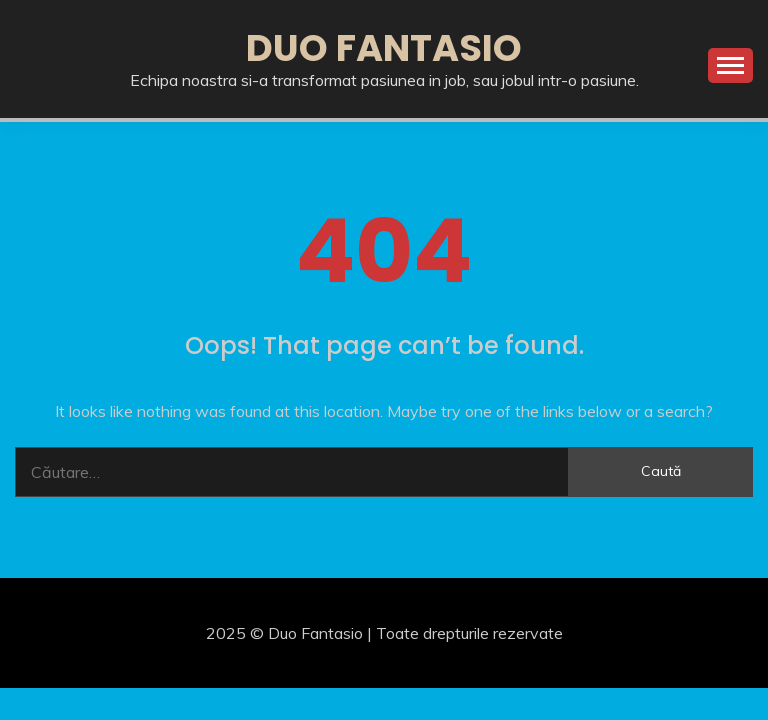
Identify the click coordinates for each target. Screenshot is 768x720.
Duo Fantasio (384, 48)
